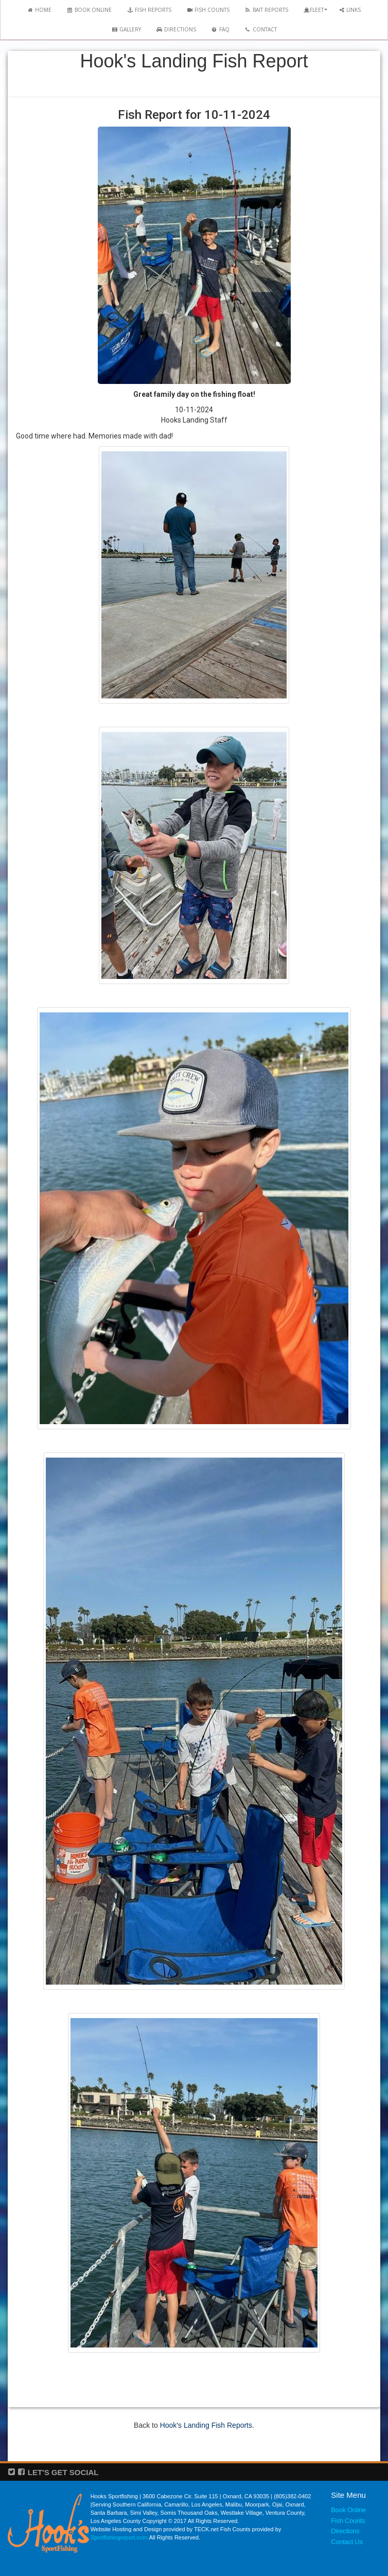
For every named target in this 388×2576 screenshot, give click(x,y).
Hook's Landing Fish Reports (206, 2425)
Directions (345, 2531)
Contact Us (346, 2542)
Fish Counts (348, 2521)
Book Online (348, 2510)
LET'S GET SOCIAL (63, 2471)
